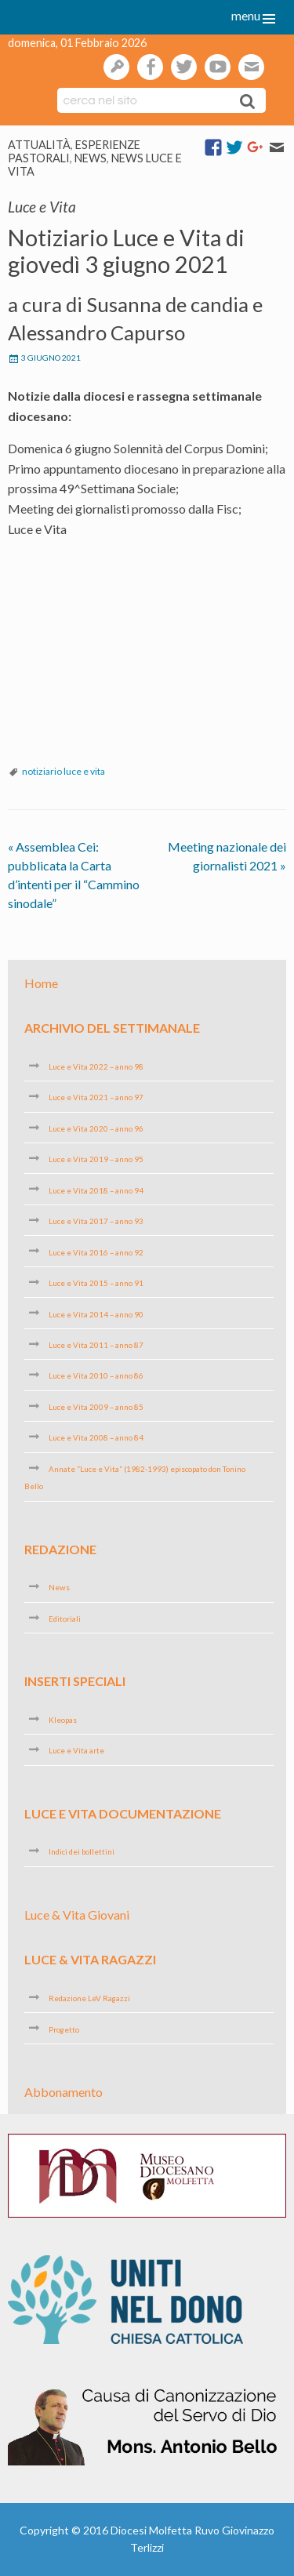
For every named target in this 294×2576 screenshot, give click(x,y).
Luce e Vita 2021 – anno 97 (96, 1097)
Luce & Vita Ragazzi (90, 1959)
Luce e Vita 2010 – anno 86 (96, 1375)
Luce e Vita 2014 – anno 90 (96, 1313)
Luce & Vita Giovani (76, 1914)
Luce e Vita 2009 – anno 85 (96, 1407)
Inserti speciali (74, 1680)
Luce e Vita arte (76, 1750)
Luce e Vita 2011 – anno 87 (96, 1345)
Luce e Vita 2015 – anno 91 (96, 1283)
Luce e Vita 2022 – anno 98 (96, 1066)
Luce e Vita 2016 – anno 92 (96, 1251)
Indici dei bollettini (81, 1851)
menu (245, 15)
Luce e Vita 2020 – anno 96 (96, 1128)
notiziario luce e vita (63, 771)
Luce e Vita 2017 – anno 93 (96, 1221)
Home (41, 982)
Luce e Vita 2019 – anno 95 (96, 1159)
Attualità (39, 144)
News (90, 158)
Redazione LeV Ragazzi (89, 1998)
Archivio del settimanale (112, 1027)
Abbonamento (63, 2091)
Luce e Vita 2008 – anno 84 (96, 1437)
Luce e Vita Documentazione (122, 1813)
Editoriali (65, 1618)
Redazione (60, 1549)
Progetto (64, 2028)
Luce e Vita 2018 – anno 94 (96, 1189)
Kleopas (63, 1719)
